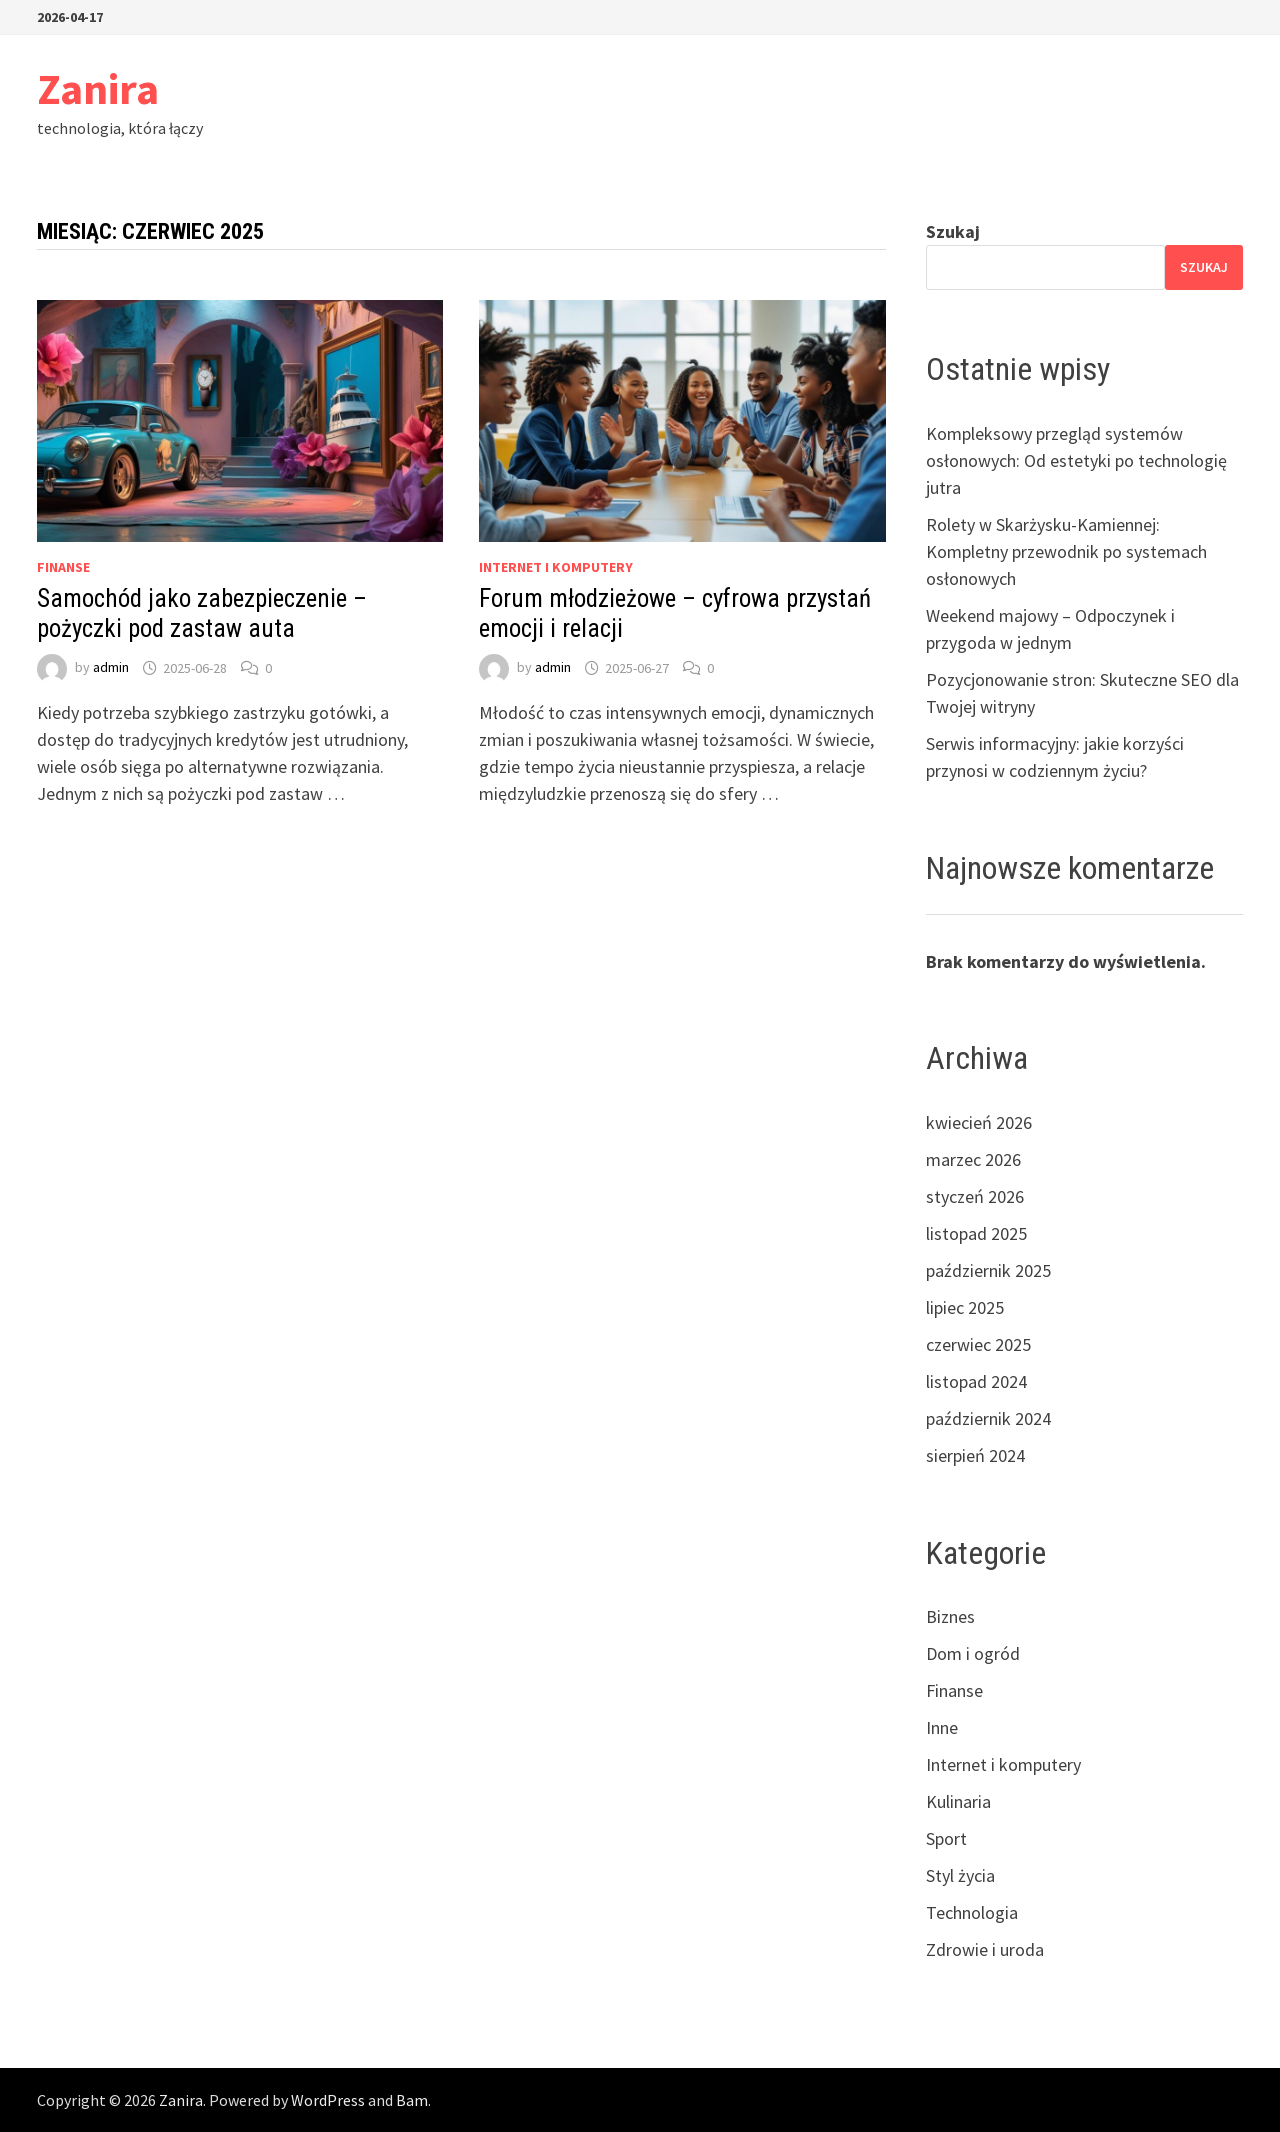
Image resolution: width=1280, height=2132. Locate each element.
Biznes (950, 1616)
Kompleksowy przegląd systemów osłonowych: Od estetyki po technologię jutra (1076, 460)
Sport (946, 1838)
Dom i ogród (973, 1653)
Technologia (972, 1912)
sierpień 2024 (975, 1455)
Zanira (98, 88)
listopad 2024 (976, 1381)
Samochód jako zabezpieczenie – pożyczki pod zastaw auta (202, 613)
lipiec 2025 (965, 1307)
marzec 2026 (973, 1159)
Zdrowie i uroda (985, 1949)
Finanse (63, 567)
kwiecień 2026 (979, 1122)
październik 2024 (988, 1418)
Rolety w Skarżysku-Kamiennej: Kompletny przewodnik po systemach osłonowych (1066, 551)
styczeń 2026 (975, 1196)
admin (111, 668)
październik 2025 (988, 1270)
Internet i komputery (556, 567)
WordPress (328, 2100)
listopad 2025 (976, 1233)
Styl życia (960, 1875)
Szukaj (953, 231)
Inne (942, 1727)
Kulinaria (958, 1801)
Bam (412, 2100)
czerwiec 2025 (978, 1344)
